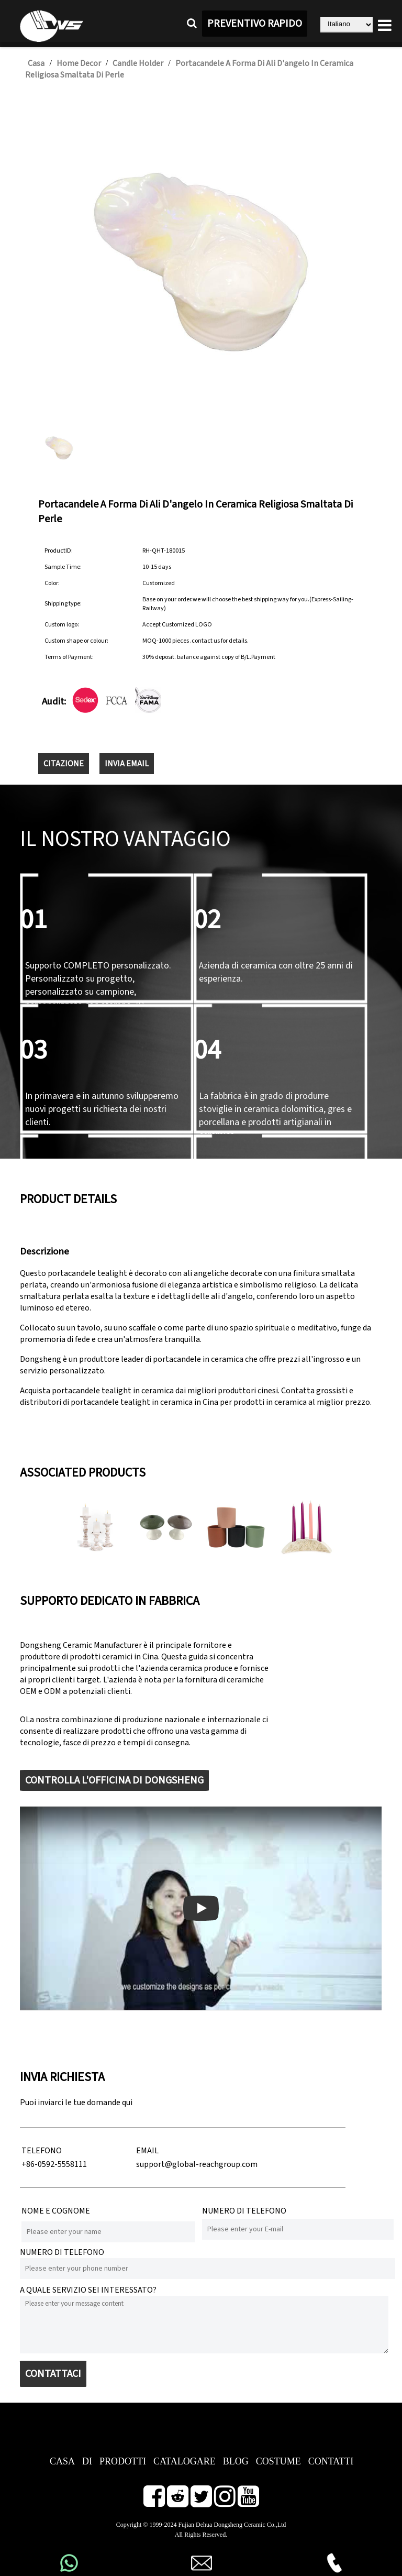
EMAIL (147, 2150)
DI (87, 2461)
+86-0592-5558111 (54, 2164)
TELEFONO (41, 2150)
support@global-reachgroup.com (197, 2164)
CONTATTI (331, 2461)
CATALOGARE (184, 2461)
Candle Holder (138, 63)
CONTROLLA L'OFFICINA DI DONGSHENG (114, 1780)
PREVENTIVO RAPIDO (254, 23)
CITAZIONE (63, 763)
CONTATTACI (53, 2373)
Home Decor (79, 63)
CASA (62, 2461)
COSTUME (278, 2461)
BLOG (236, 2461)
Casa (36, 63)
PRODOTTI (122, 2461)
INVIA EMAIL (127, 763)
